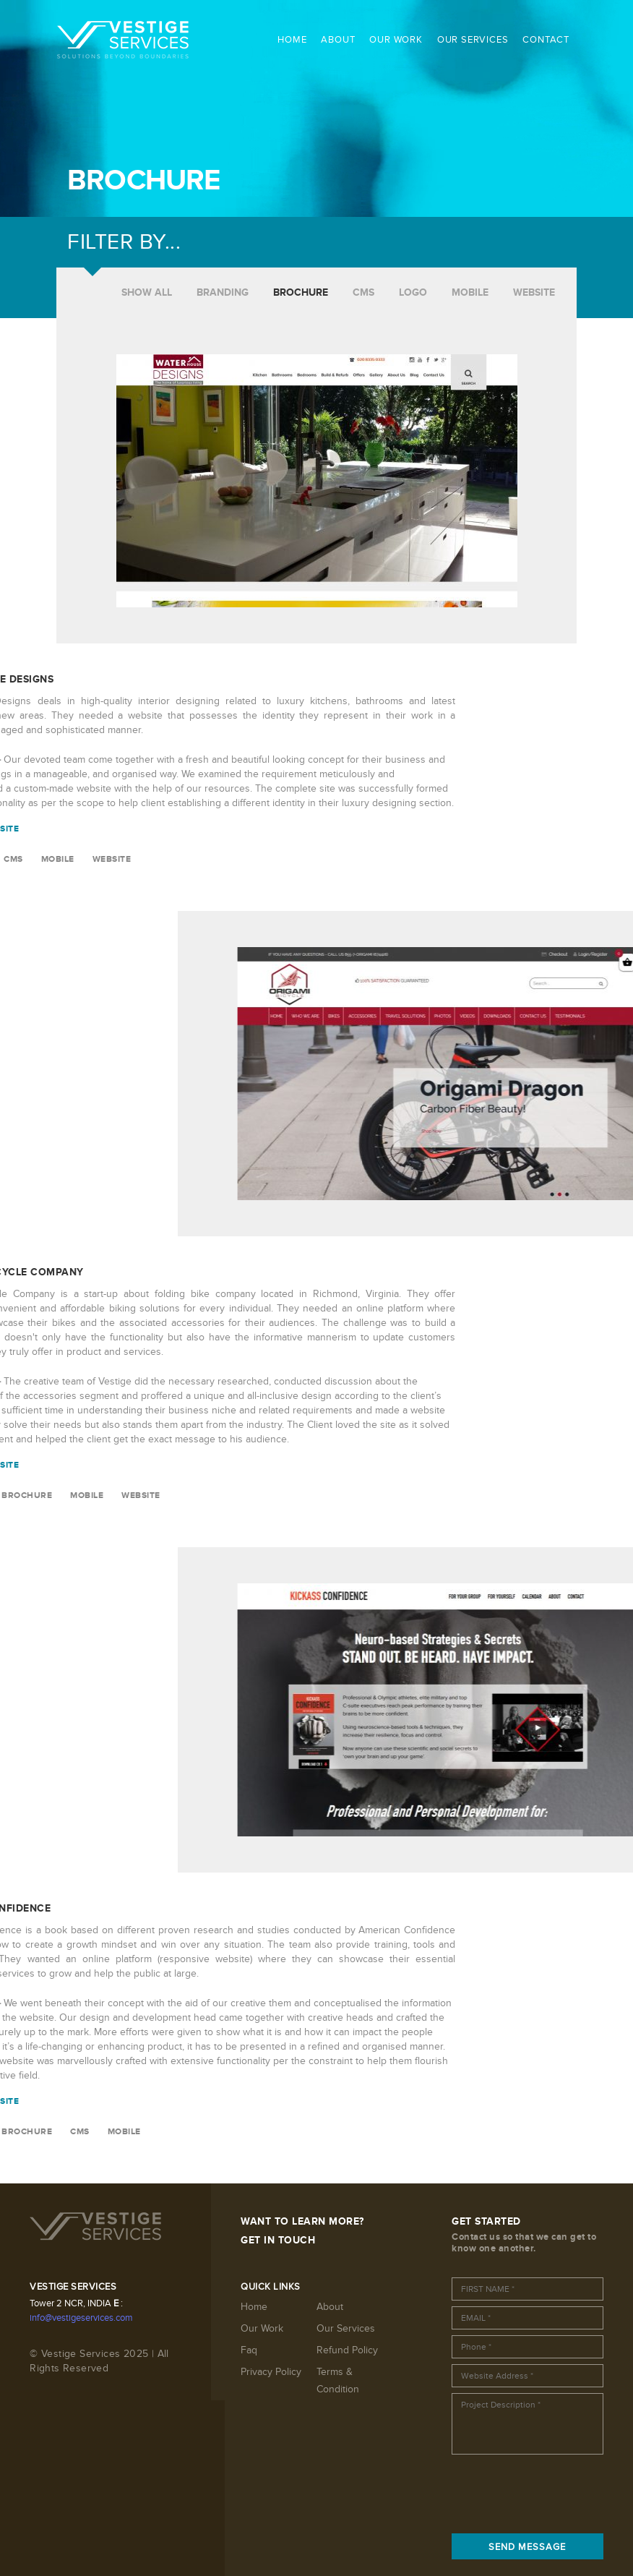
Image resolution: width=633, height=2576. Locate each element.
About (329, 2307)
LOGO (413, 292)
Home (254, 2307)
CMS (363, 292)
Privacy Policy (271, 2372)
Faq (249, 2350)
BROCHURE (300, 292)
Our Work (262, 2328)
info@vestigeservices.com (81, 2318)
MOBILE (470, 292)
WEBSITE (534, 292)
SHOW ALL (146, 292)
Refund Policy (347, 2350)
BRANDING (223, 292)
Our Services (345, 2328)
